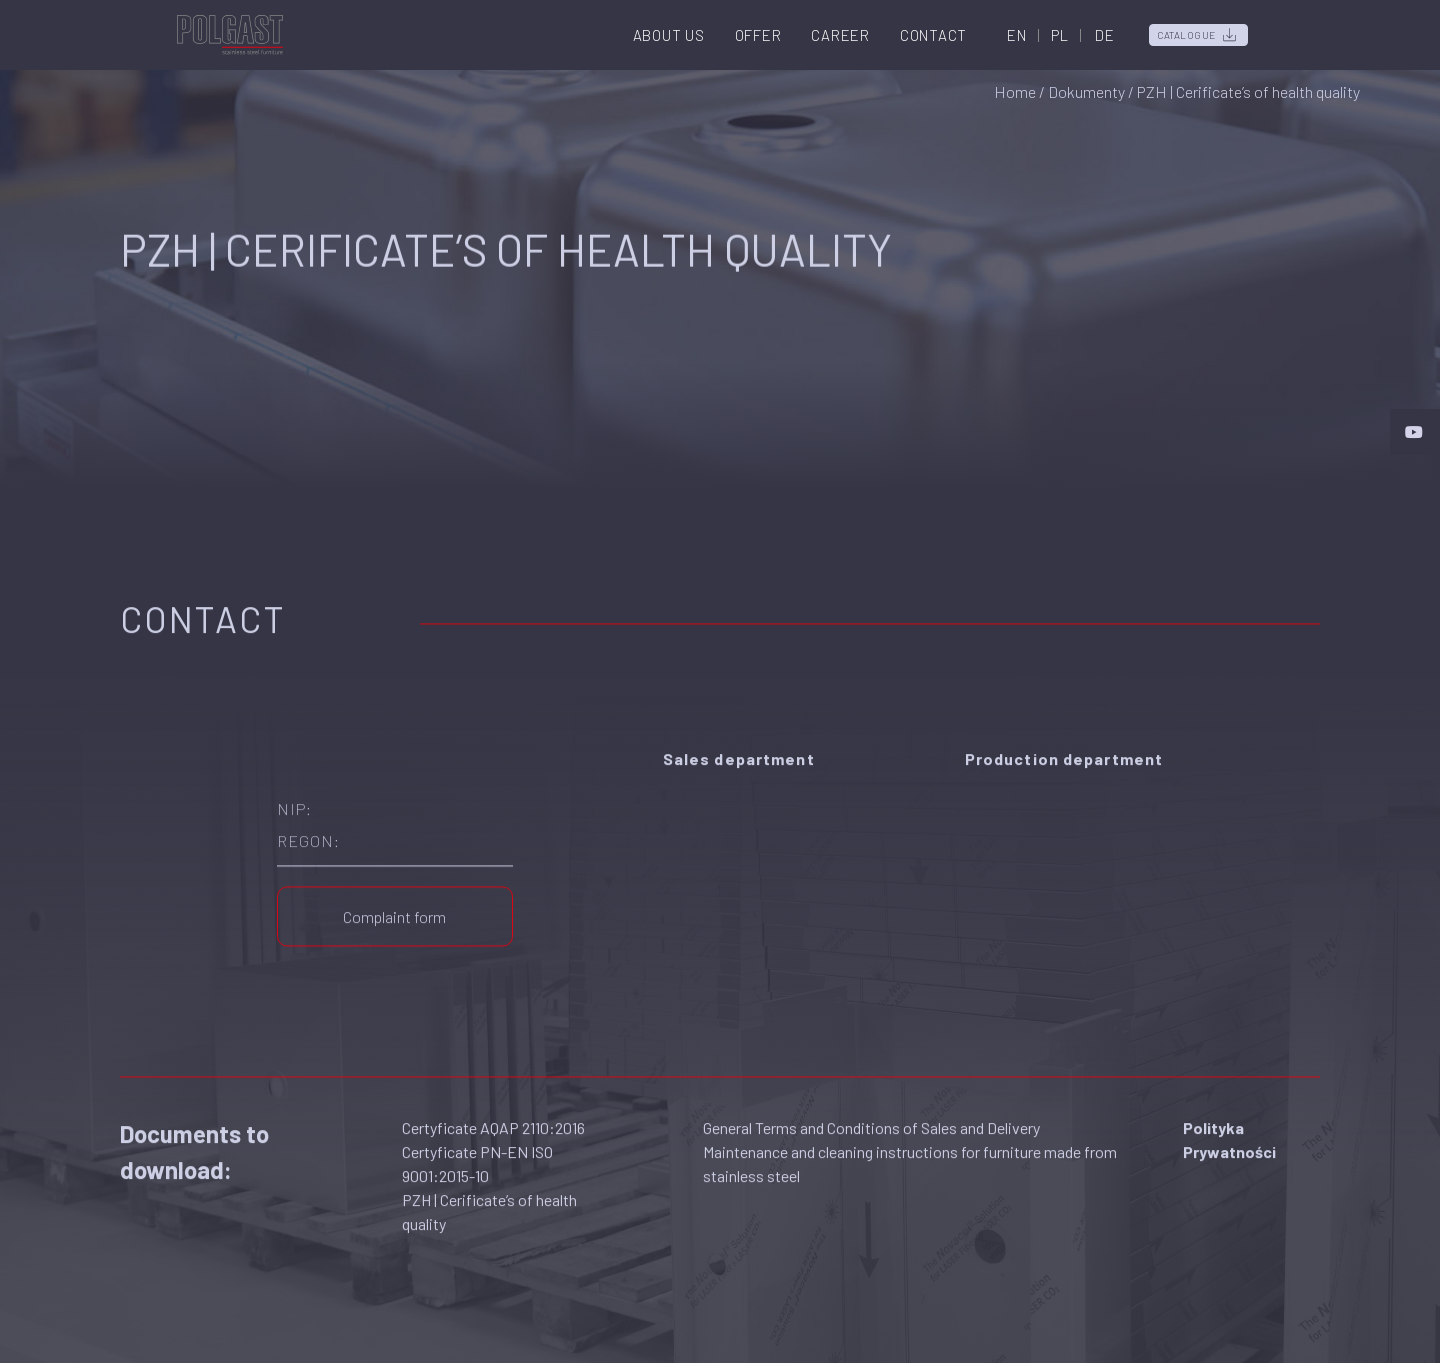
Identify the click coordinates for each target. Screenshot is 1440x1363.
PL (1060, 35)
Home (1015, 91)
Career (840, 35)
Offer (758, 35)
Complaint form (394, 906)
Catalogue (1186, 35)
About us (669, 35)
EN (1017, 35)
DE (1105, 35)
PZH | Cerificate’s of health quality (489, 1201)
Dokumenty (1086, 91)
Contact (933, 35)
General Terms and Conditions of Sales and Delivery (871, 1117)
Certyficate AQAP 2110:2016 (493, 1117)
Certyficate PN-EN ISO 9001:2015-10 (477, 1153)
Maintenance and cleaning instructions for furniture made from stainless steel (910, 1153)
